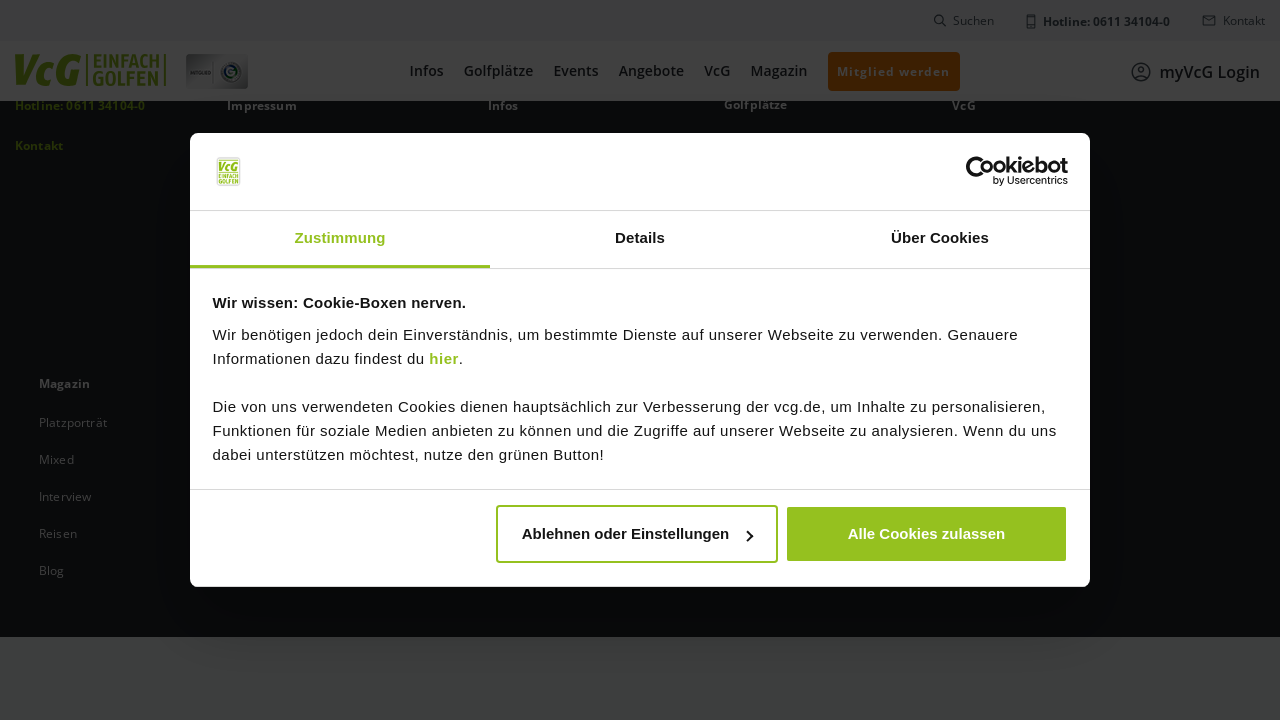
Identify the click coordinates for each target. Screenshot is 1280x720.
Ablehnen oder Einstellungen (638, 533)
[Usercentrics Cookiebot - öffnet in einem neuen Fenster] (980, 172)
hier (444, 358)
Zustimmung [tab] (340, 237)
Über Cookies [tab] (940, 237)
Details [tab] (640, 237)
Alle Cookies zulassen (927, 533)
